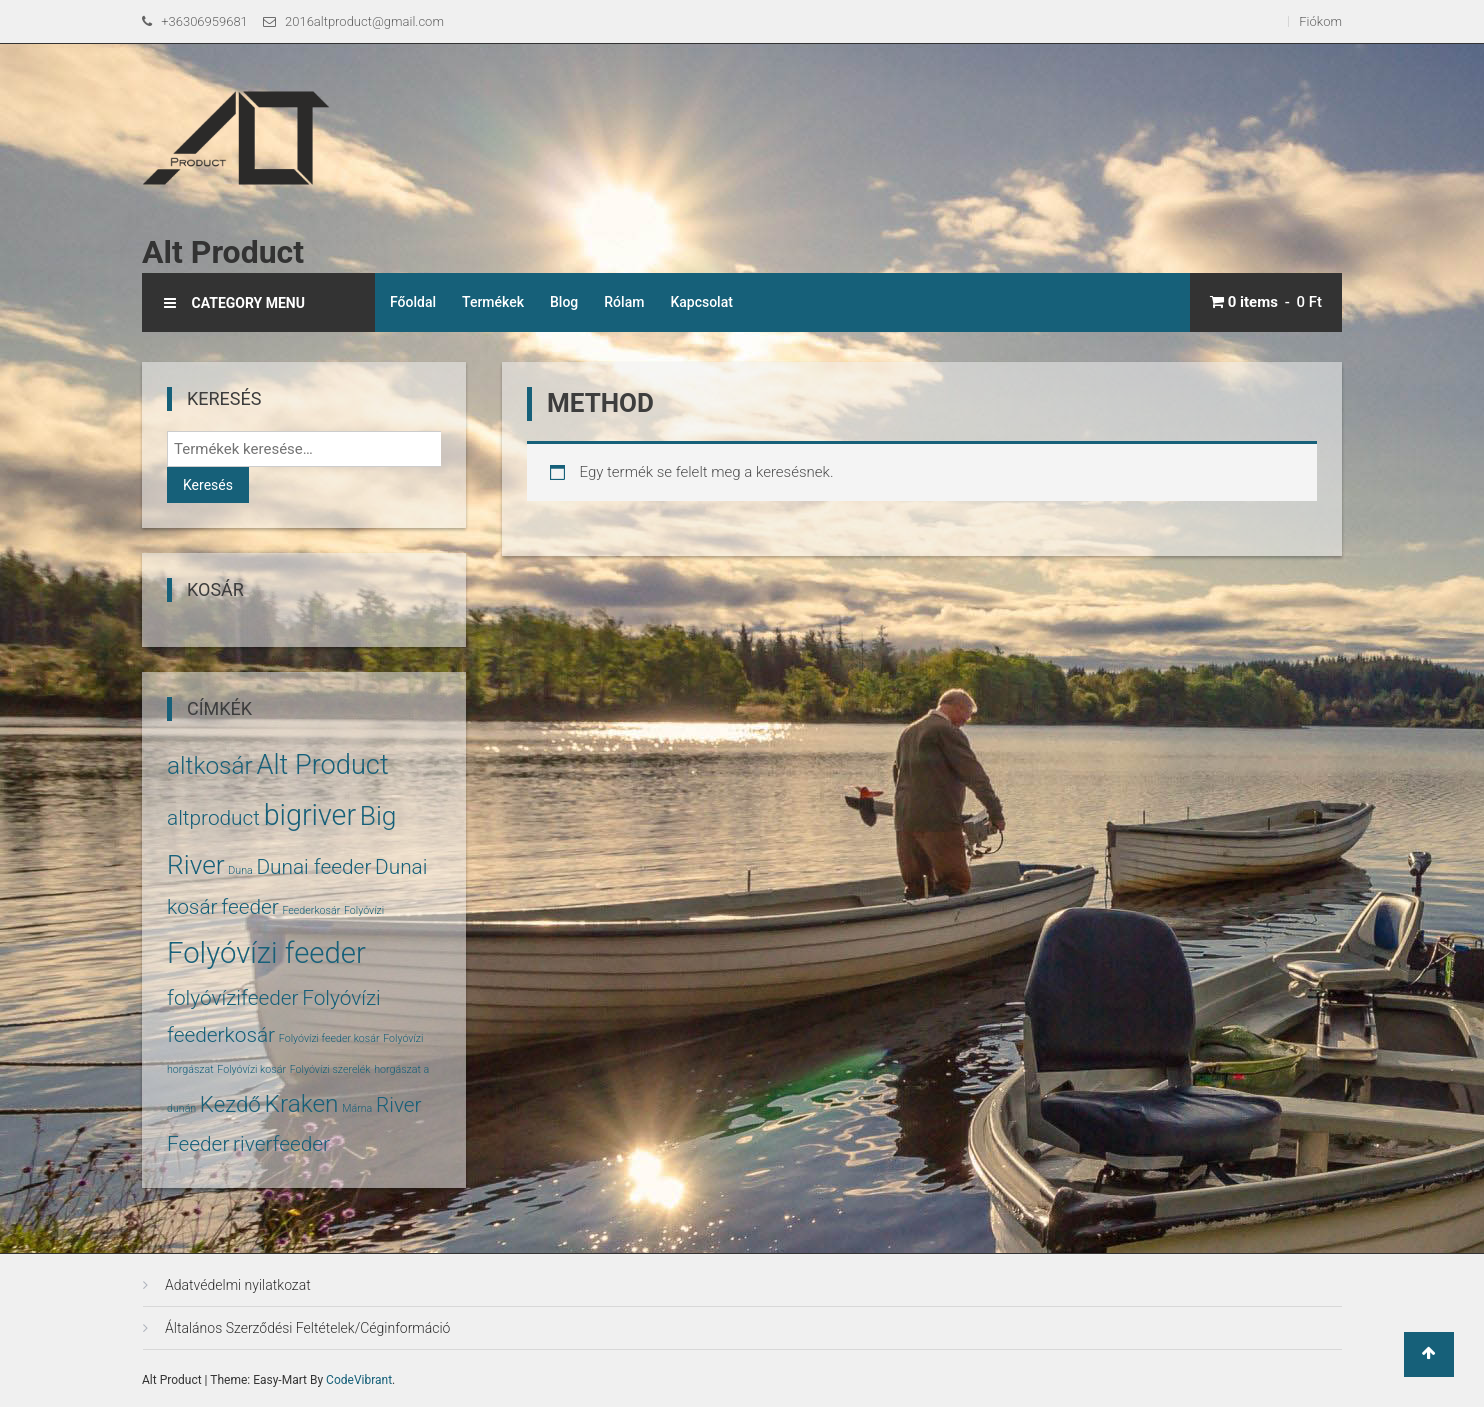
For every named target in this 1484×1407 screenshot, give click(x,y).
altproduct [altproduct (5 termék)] (213, 818)
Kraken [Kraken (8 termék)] (301, 1103)
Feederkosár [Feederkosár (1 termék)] (311, 910)
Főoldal (413, 302)
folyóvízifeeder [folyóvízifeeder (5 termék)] (233, 998)
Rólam (624, 302)
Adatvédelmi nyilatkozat (238, 1285)
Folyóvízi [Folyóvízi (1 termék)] (364, 910)
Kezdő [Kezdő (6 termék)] (230, 1104)
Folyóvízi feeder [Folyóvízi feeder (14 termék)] (266, 953)
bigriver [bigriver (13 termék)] (310, 815)
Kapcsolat (701, 302)
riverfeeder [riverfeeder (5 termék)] (281, 1144)
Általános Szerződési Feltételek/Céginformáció (307, 1328)
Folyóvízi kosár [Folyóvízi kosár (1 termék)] (251, 1069)
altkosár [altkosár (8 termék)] (210, 765)
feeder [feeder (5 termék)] (250, 907)
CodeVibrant (359, 1380)
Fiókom (1320, 21)
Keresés (208, 485)
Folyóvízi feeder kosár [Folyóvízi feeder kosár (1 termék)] (329, 1038)
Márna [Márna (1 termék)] (357, 1108)
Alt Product (223, 252)
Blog (564, 302)
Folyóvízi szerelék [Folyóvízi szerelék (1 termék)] (330, 1069)
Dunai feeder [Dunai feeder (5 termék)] (313, 867)
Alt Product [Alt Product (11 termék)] (322, 765)
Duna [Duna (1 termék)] (240, 870)
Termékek (493, 302)
